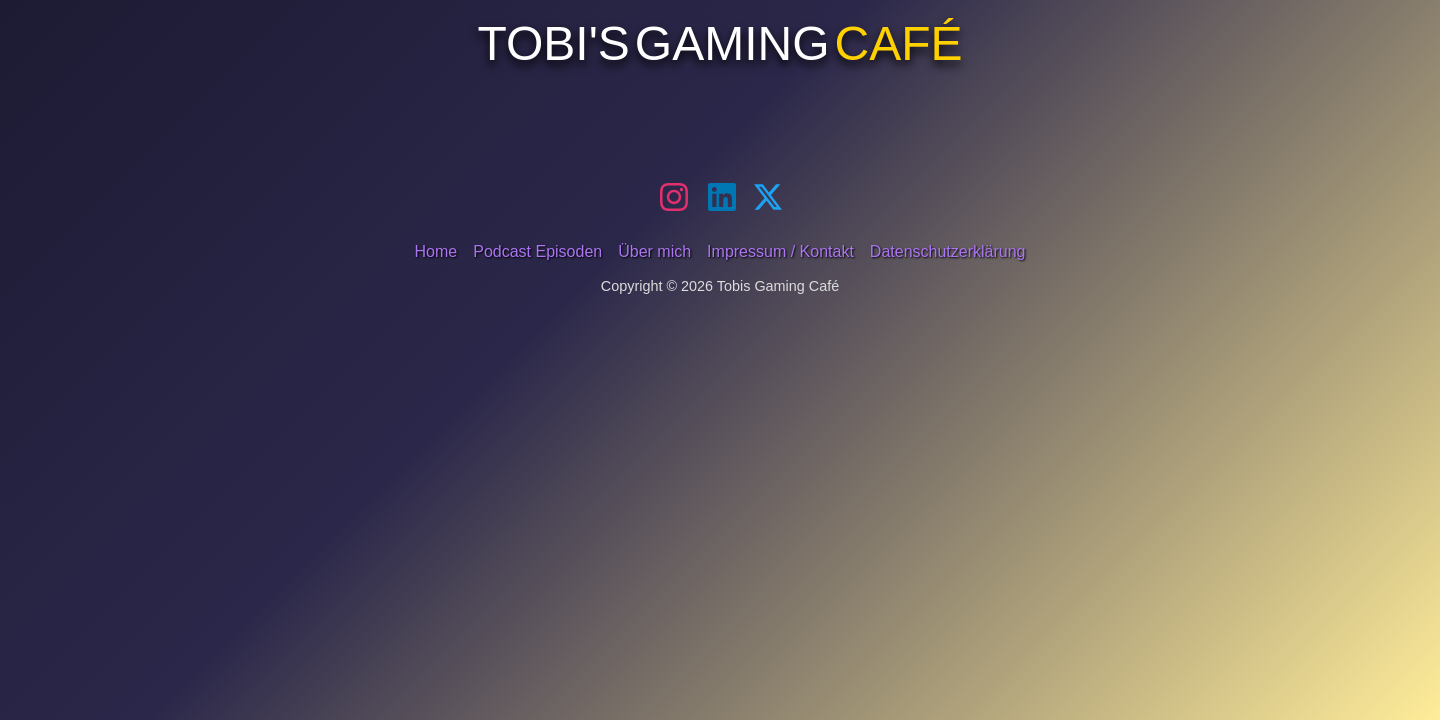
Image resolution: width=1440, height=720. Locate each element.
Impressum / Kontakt (780, 251)
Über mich (654, 251)
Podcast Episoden (537, 251)
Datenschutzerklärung (948, 251)
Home (436, 251)
